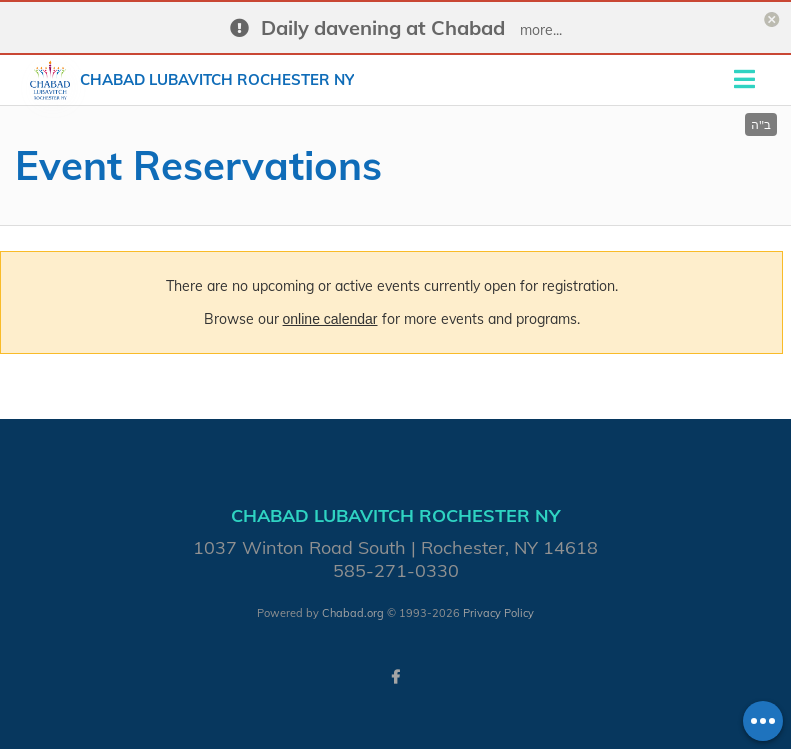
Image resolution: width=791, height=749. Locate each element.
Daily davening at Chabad (383, 27)
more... (541, 30)
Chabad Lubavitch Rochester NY (217, 79)
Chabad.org (353, 613)
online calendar (330, 319)
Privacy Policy (498, 613)
